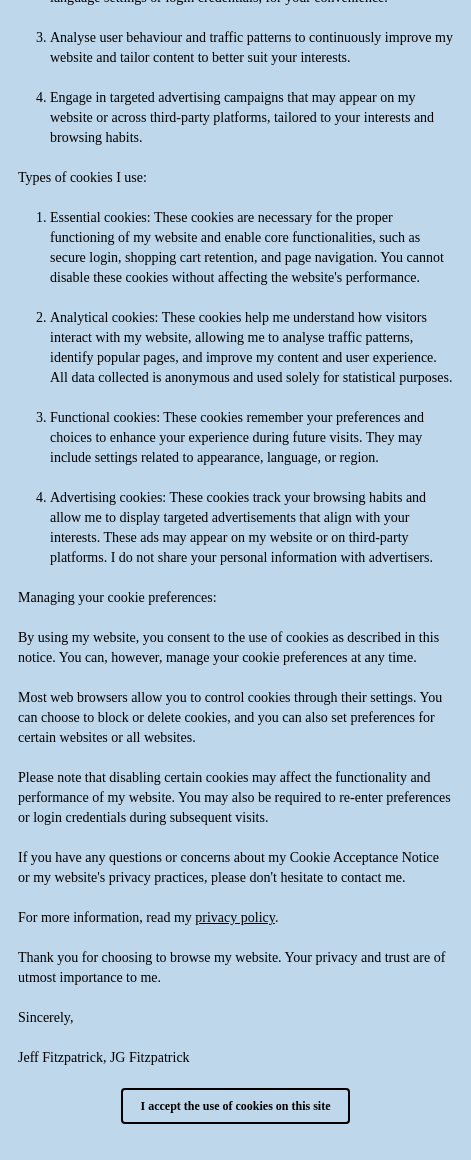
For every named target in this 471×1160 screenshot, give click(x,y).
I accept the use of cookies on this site (236, 1106)
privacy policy (235, 917)
